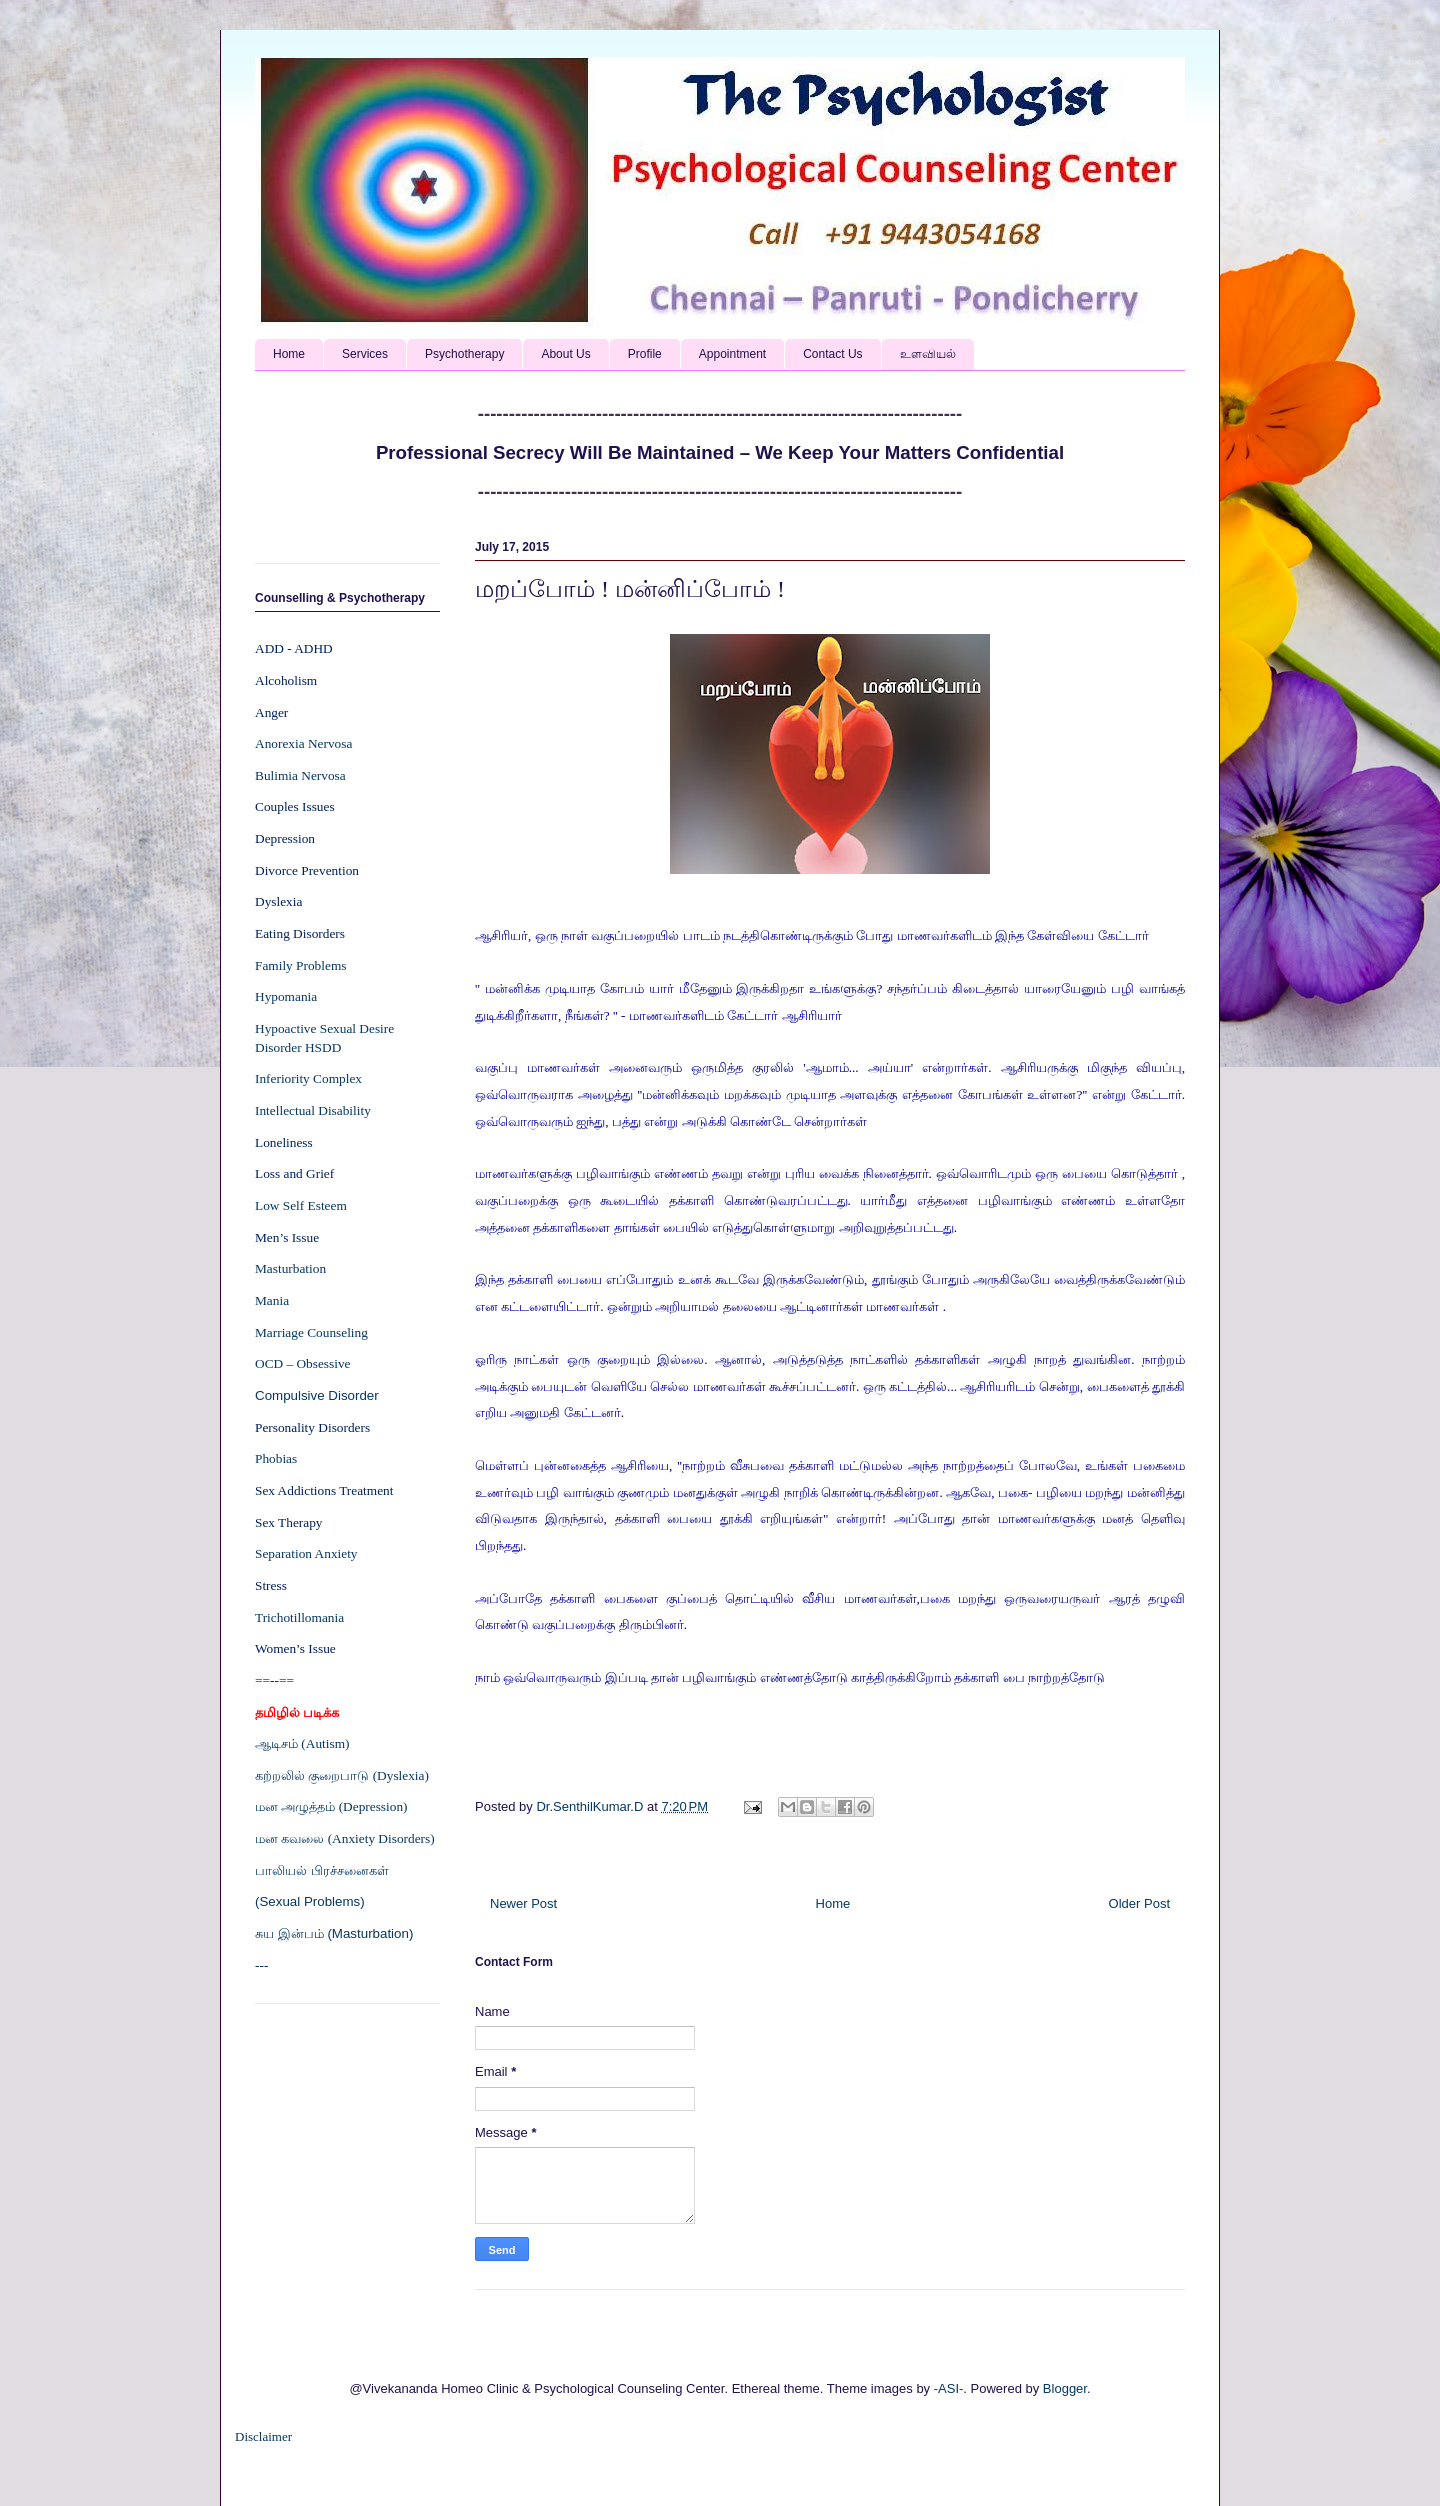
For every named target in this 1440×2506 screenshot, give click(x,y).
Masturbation (290, 1268)
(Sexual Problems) (310, 1901)
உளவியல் (928, 354)
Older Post (1139, 1903)
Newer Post (523, 1903)
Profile (645, 354)
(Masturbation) (370, 1933)
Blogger (1065, 2388)
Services (365, 354)
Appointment (732, 354)
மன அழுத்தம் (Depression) (331, 1806)
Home (289, 354)
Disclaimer (263, 2436)
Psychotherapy (464, 354)
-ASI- (949, 2388)
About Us (565, 354)
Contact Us (832, 354)
